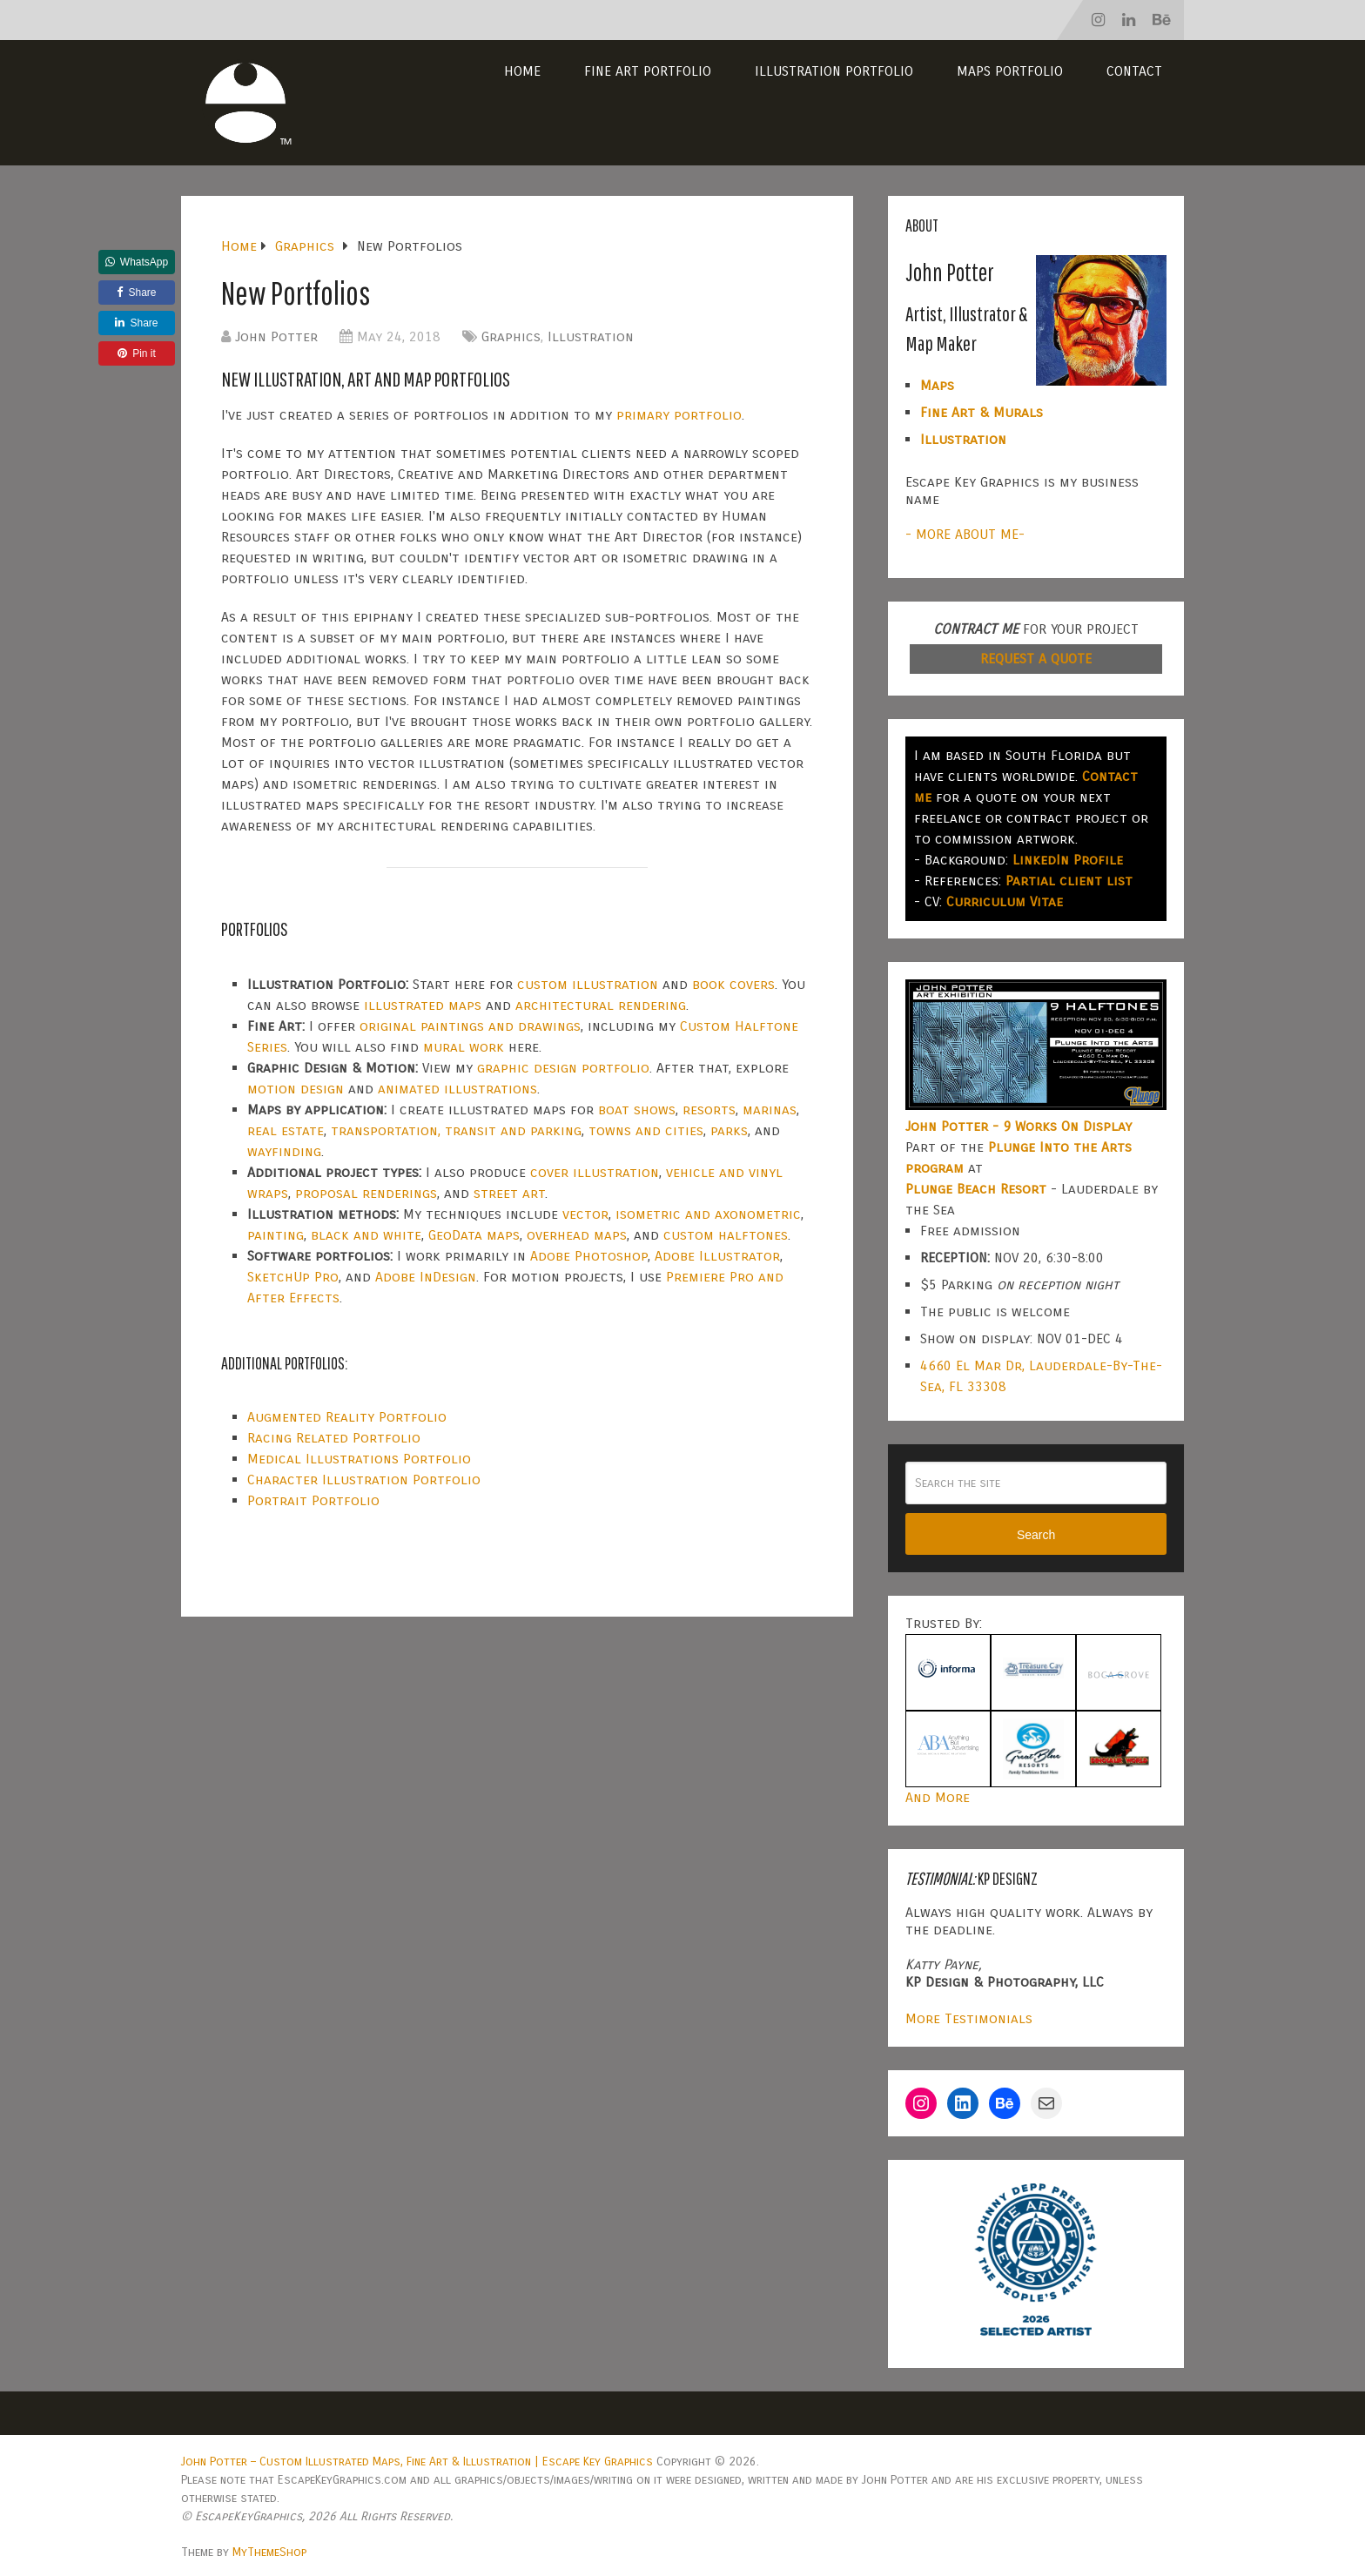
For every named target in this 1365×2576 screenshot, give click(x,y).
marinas (770, 1109)
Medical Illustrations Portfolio (359, 1458)
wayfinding (284, 1151)
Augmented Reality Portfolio (347, 1417)
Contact (1134, 71)
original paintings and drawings (470, 1026)
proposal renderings (366, 1193)
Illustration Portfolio (834, 71)
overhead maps (577, 1235)
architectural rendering (600, 1005)
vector (585, 1214)
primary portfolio (679, 415)
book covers (733, 984)
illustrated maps (422, 1005)
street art (509, 1193)
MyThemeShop (269, 2552)
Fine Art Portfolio (647, 71)
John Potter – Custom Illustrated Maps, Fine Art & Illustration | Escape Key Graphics (417, 2461)
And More (937, 1797)
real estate (285, 1130)
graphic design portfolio (563, 1067)
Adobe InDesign (425, 1276)
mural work (463, 1047)
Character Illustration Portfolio (364, 1479)
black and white (366, 1235)
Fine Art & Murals (981, 412)
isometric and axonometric (708, 1214)
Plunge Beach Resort (975, 1188)
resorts (709, 1109)
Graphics (511, 336)
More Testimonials (968, 2018)
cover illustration (594, 1172)
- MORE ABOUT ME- (965, 534)
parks (729, 1130)
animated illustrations (457, 1088)
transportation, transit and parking (456, 1130)
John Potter (276, 336)
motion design (295, 1088)
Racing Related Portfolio (333, 1437)
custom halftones (725, 1235)
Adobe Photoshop (589, 1256)
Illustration (591, 336)
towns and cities (645, 1130)
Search (1036, 1535)
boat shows (637, 1109)
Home (522, 71)
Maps (937, 385)
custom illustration (587, 984)
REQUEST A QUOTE (1036, 658)
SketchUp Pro (293, 1276)
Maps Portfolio (1010, 71)
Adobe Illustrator (717, 1256)
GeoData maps (474, 1235)
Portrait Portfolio (313, 1500)
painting (275, 1235)
